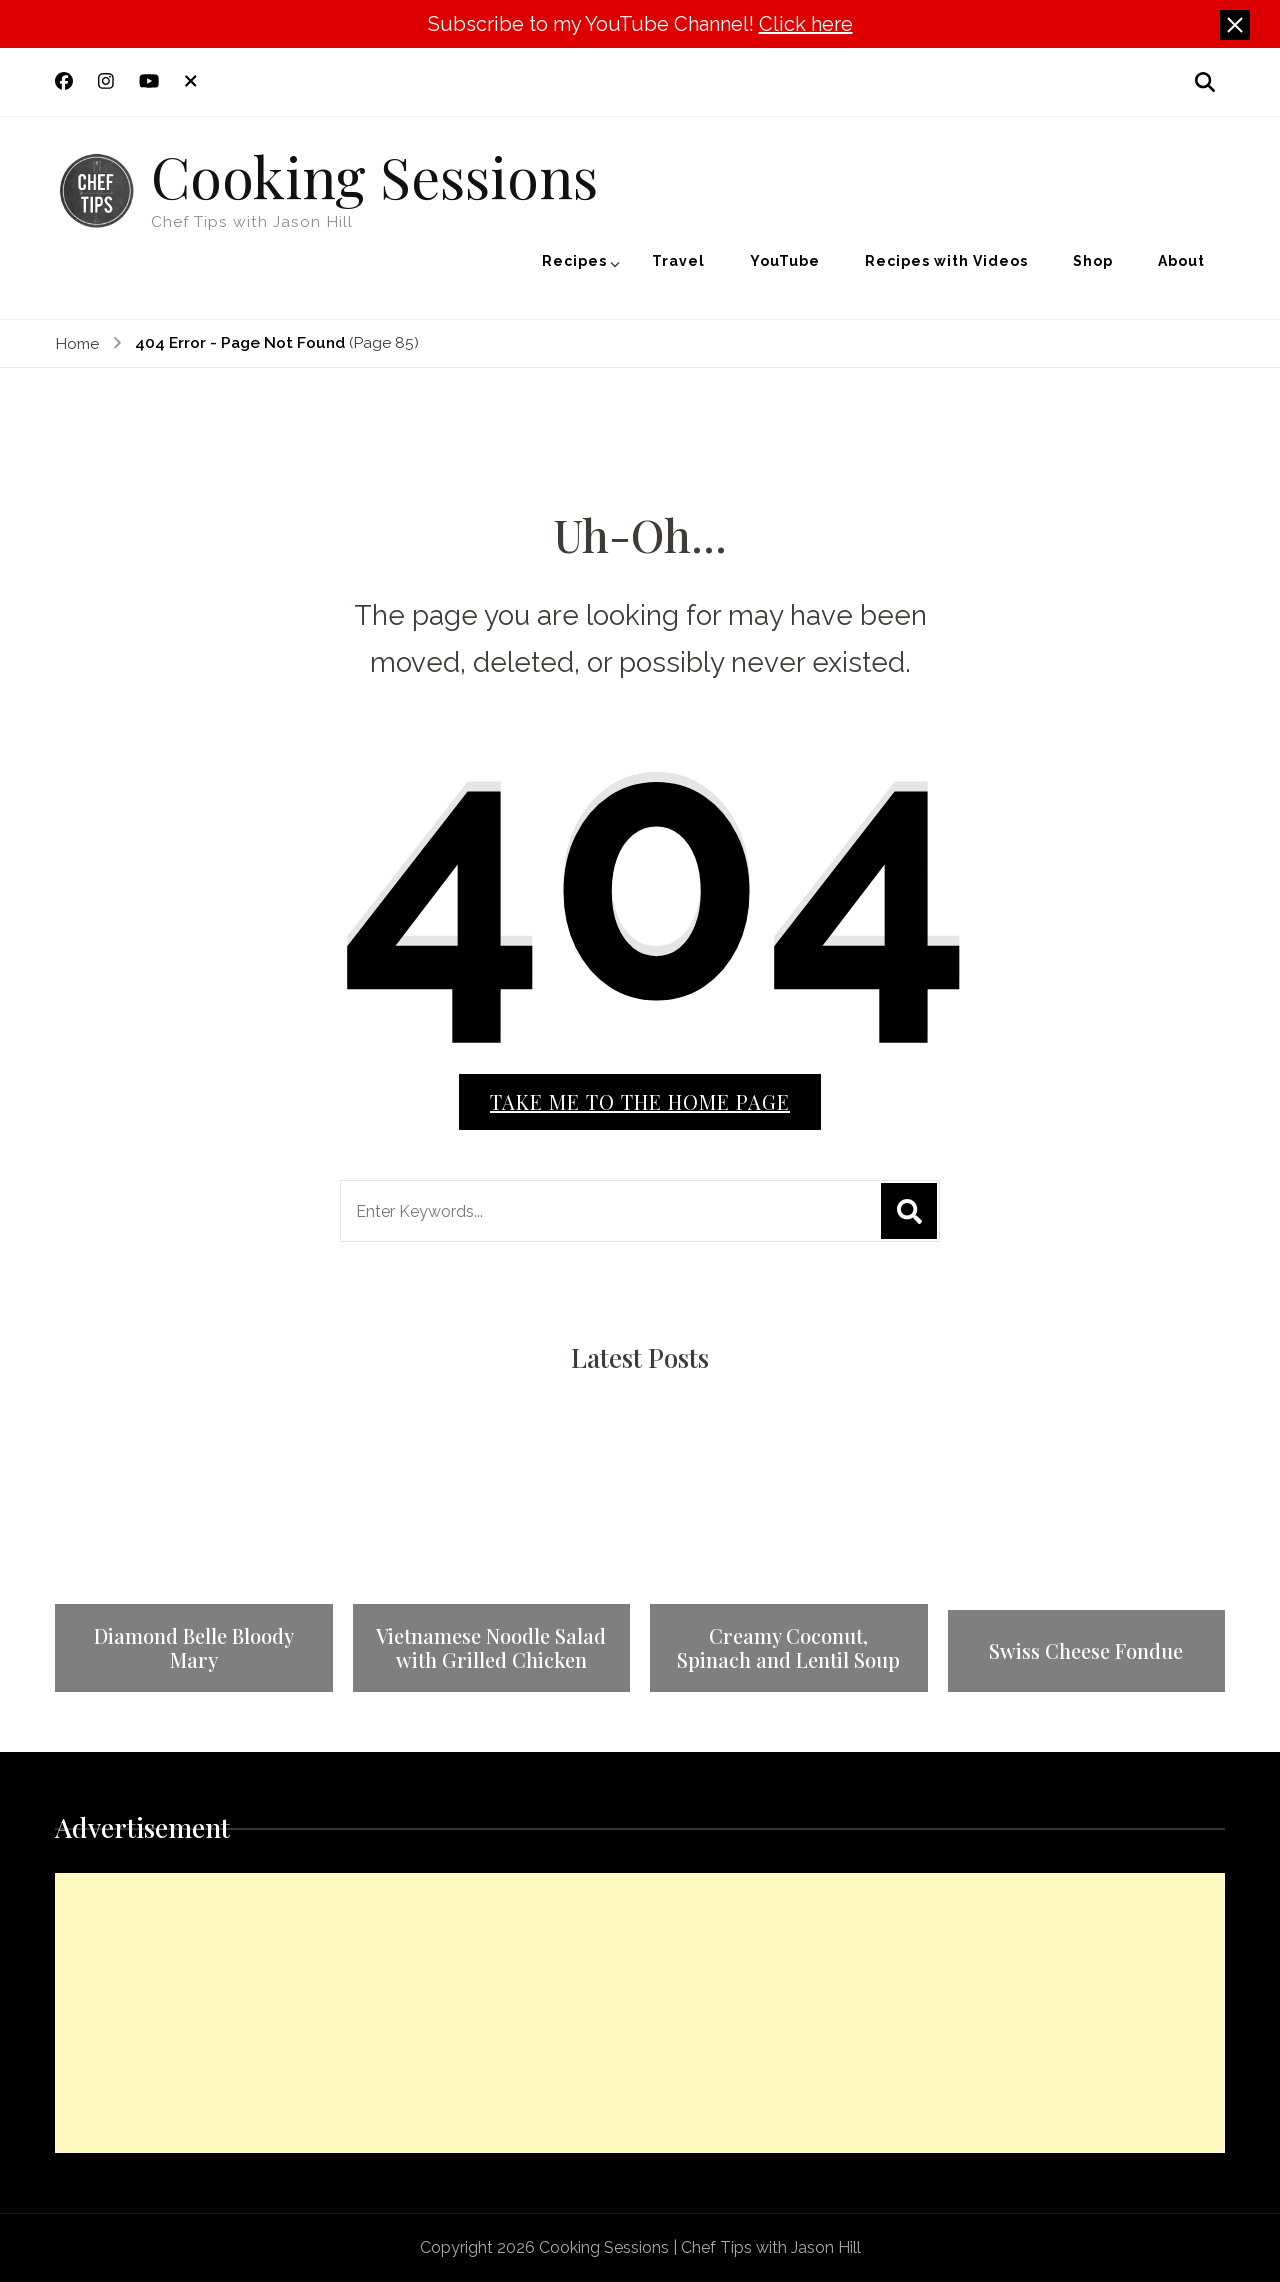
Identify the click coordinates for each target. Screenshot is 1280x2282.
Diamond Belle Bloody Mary (194, 1648)
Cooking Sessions (374, 175)
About (1181, 261)
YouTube (785, 261)
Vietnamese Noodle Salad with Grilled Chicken (491, 1648)
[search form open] (1205, 81)
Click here (806, 24)
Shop (1093, 261)
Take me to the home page (640, 1101)
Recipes (574, 261)
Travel (678, 261)
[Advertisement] (640, 2013)
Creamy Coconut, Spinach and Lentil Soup (788, 1648)
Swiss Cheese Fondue (1086, 1651)
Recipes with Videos (946, 261)
